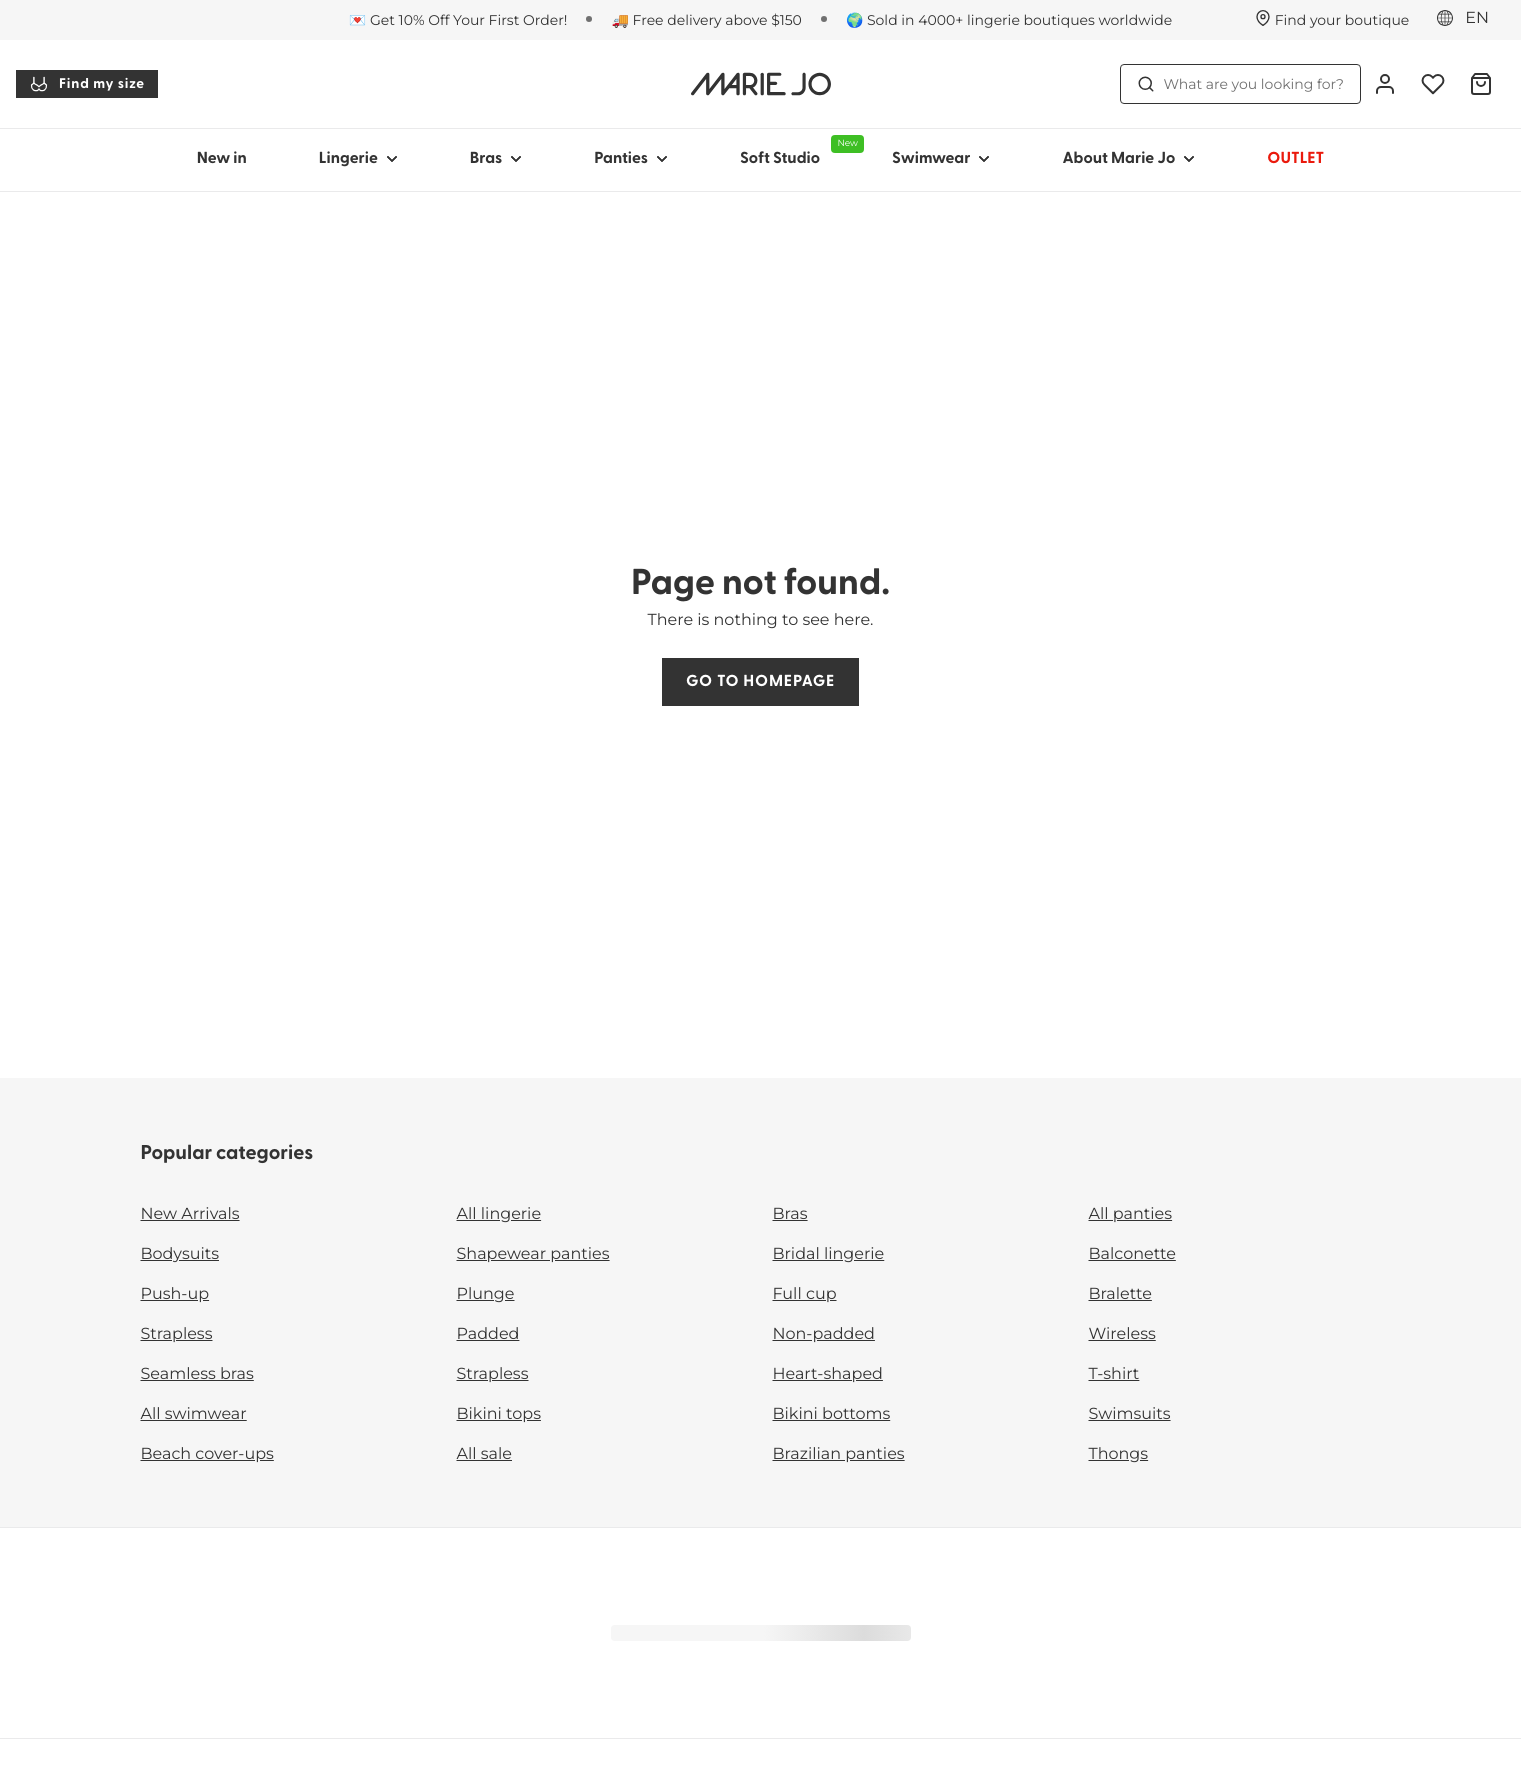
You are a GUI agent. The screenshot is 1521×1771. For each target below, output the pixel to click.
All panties (1131, 1214)
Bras (790, 1214)
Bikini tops (499, 1414)
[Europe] (1469, 19)
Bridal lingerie (829, 1254)
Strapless (177, 1334)
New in (222, 159)
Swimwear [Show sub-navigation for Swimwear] (941, 159)
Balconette (1132, 1254)
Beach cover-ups (207, 1454)
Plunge (486, 1294)
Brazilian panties (839, 1454)
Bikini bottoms (832, 1414)
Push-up (175, 1294)
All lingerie (499, 1214)
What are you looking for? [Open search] (1240, 84)
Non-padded (824, 1334)
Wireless (1122, 1334)
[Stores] (1332, 20)
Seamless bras (197, 1374)
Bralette (1120, 1294)
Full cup (805, 1294)
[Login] (1385, 84)
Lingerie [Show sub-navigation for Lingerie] (358, 159)
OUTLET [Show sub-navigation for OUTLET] (1295, 159)
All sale (485, 1454)
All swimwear (194, 1414)
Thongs (1119, 1454)
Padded (488, 1334)
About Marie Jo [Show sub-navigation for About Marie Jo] (1128, 159)
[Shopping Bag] (1481, 84)
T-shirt (1114, 1374)
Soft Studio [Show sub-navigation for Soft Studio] (798, 151)
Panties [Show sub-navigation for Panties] (631, 159)
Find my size (87, 84)
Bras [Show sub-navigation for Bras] (496, 159)
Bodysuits (180, 1254)
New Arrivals (190, 1214)
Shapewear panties (533, 1254)
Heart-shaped (828, 1374)
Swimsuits (1130, 1414)
